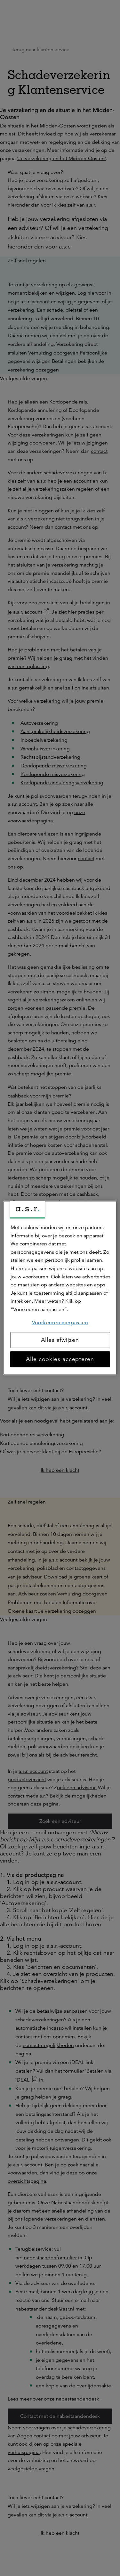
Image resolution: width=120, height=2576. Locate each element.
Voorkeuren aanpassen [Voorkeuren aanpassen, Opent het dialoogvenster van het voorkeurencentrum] (60, 1322)
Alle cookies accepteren (60, 1359)
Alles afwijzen (60, 1340)
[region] (60, 1288)
